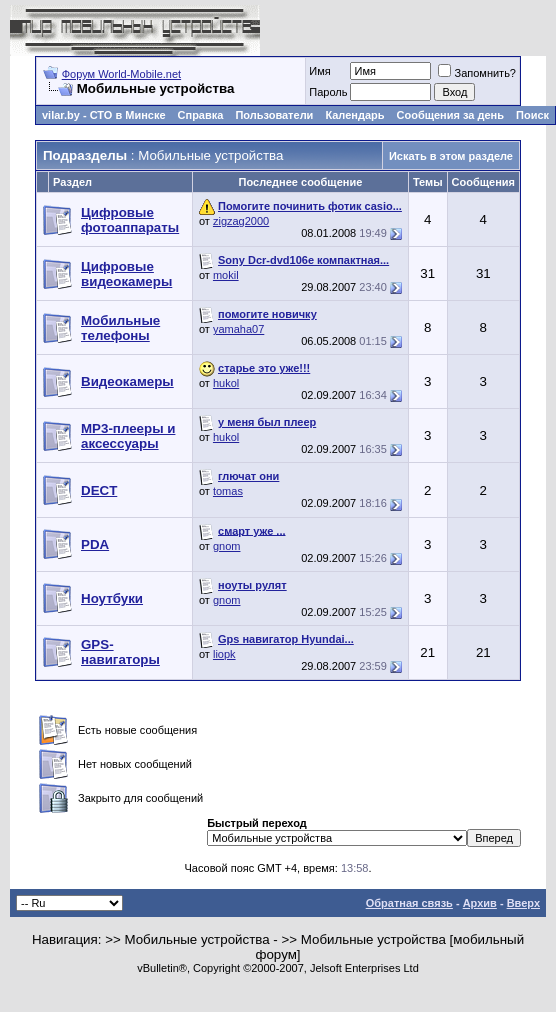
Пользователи (274, 115)
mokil (226, 275)
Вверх (523, 903)
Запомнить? (477, 73)
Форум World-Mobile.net (121, 74)
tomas (228, 491)
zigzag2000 (241, 221)
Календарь (354, 115)
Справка (201, 115)
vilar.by (61, 115)
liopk (224, 654)
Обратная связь (409, 903)
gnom (227, 546)
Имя (319, 71)
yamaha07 (238, 329)
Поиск (532, 115)
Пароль (328, 92)
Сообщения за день (450, 115)
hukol (226, 383)
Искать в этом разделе (451, 156)
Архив (480, 903)
